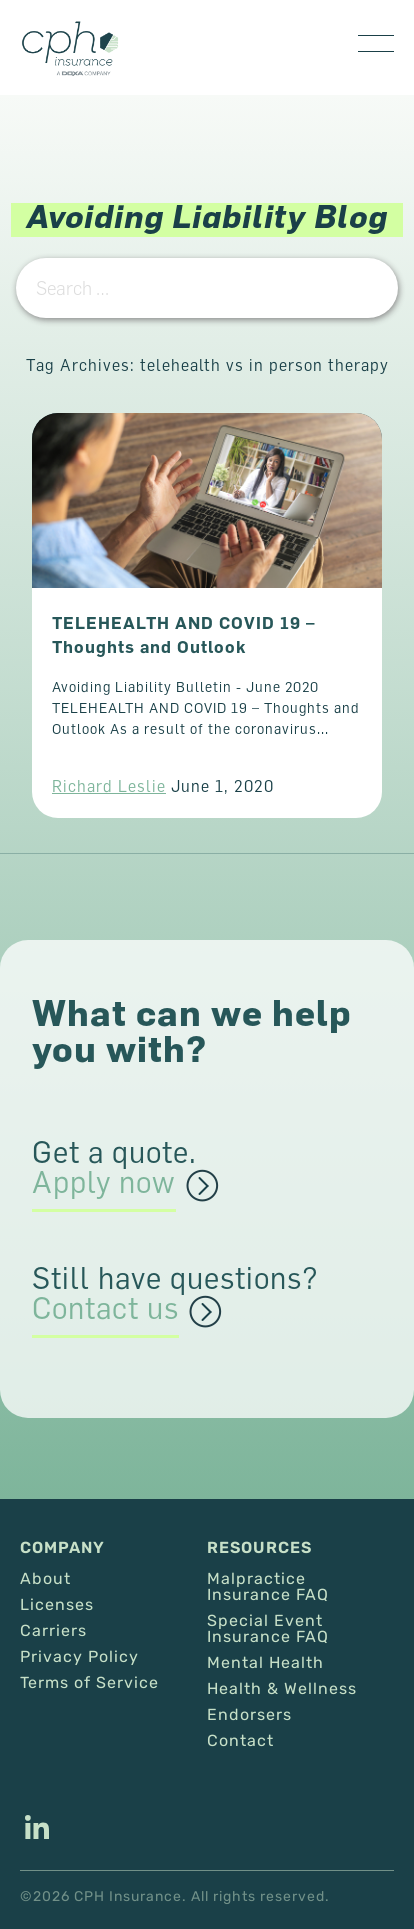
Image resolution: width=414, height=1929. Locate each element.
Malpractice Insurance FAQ (268, 1587)
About (45, 1579)
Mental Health (265, 1663)
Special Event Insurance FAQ (268, 1629)
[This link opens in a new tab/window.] (37, 1830)
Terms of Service (89, 1683)
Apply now (104, 1183)
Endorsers (249, 1715)
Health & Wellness (282, 1689)
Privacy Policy (79, 1657)
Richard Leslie (109, 786)
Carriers (53, 1631)
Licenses (57, 1605)
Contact (240, 1741)
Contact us (105, 1309)
